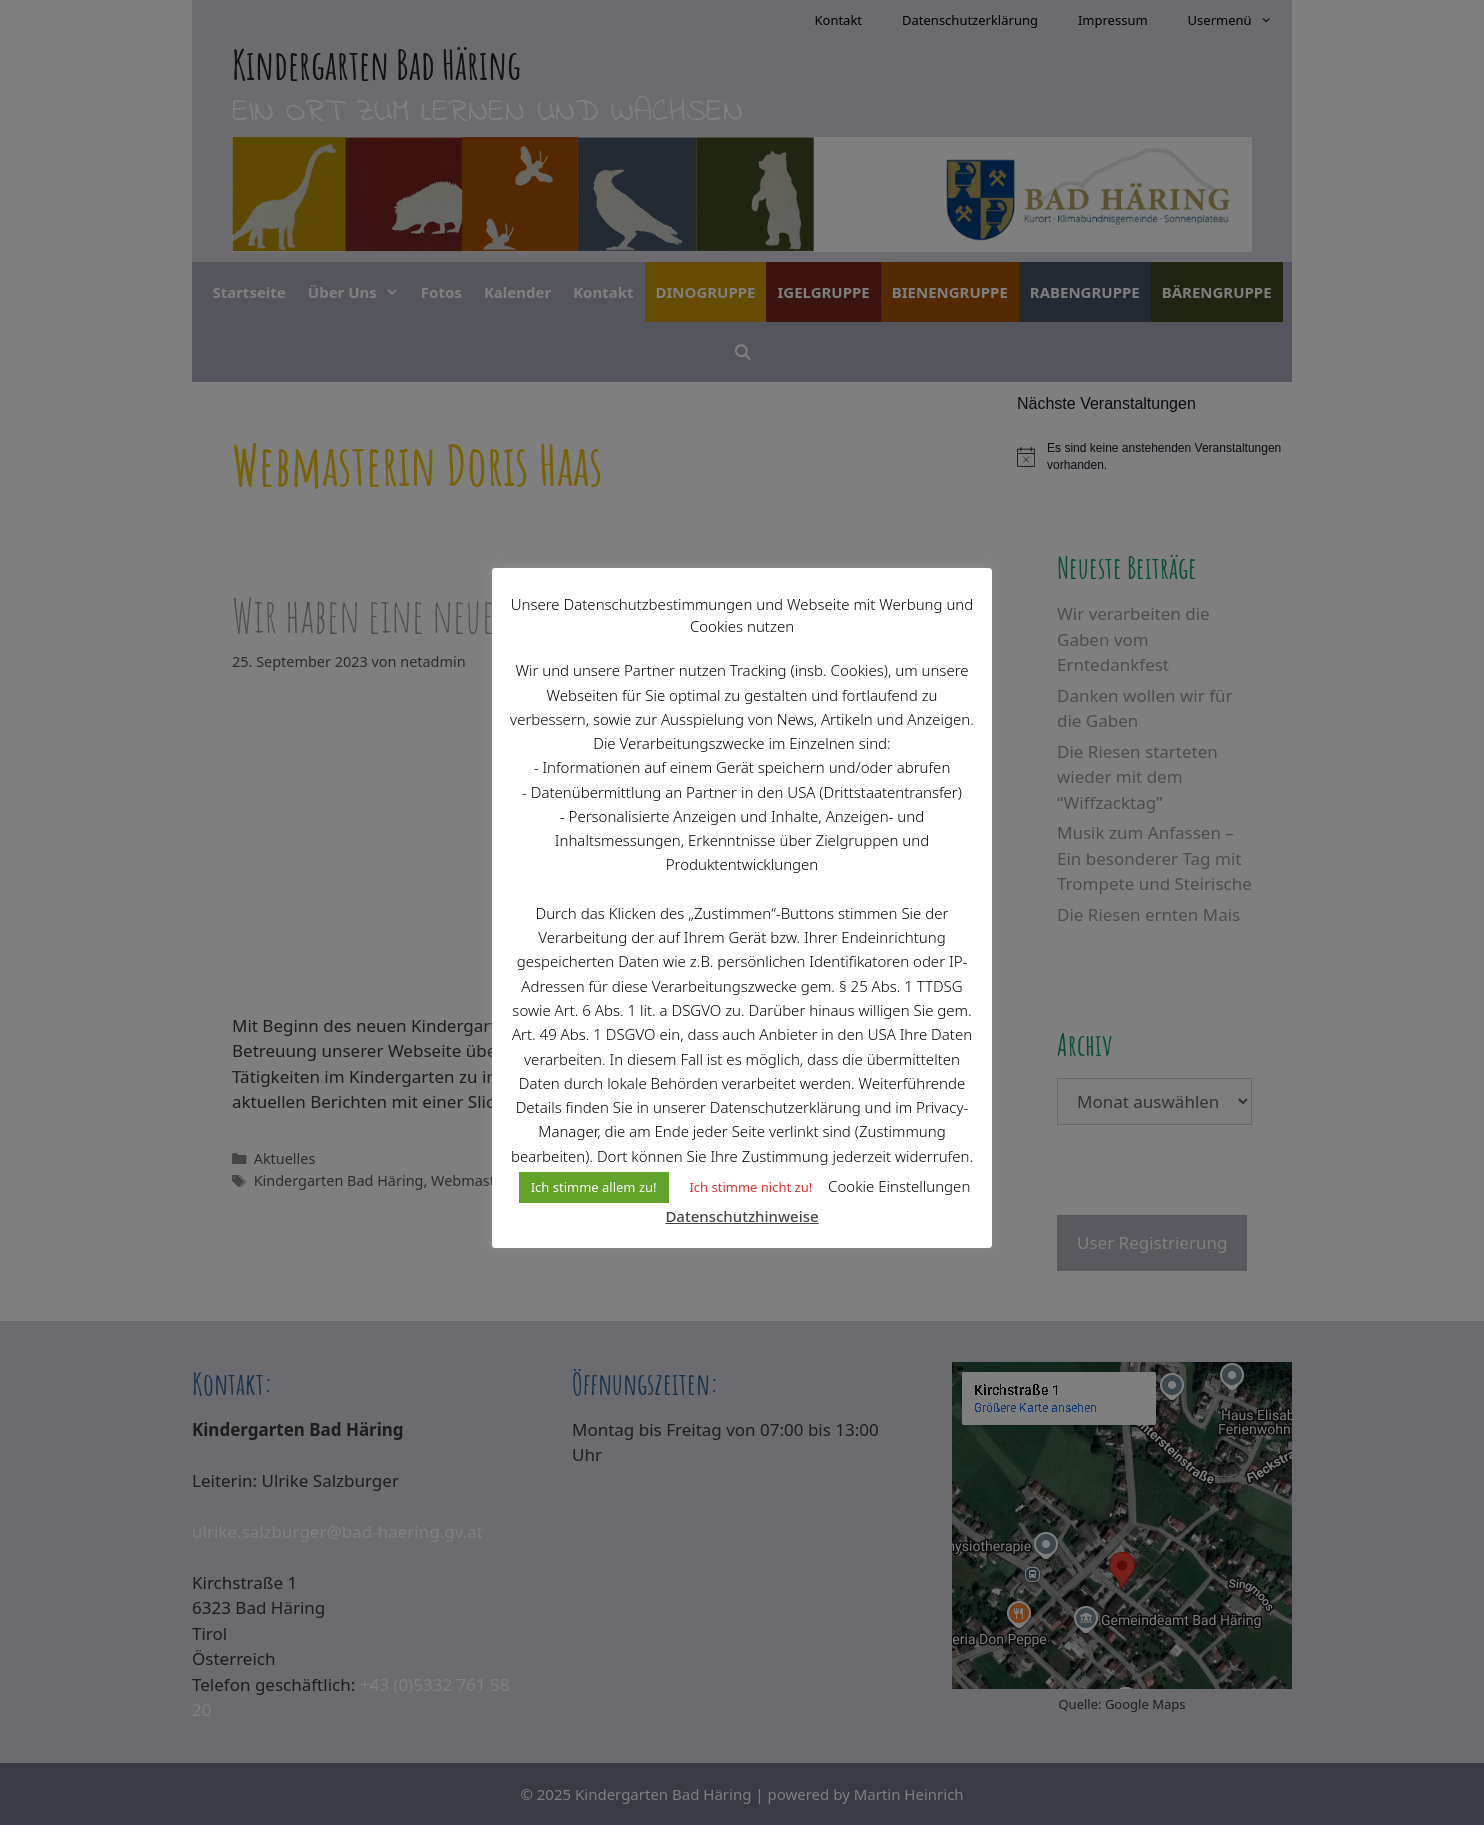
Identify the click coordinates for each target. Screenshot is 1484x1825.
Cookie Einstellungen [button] (899, 1186)
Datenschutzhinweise (741, 1216)
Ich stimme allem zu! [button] (594, 1187)
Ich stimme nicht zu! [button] (750, 1187)
